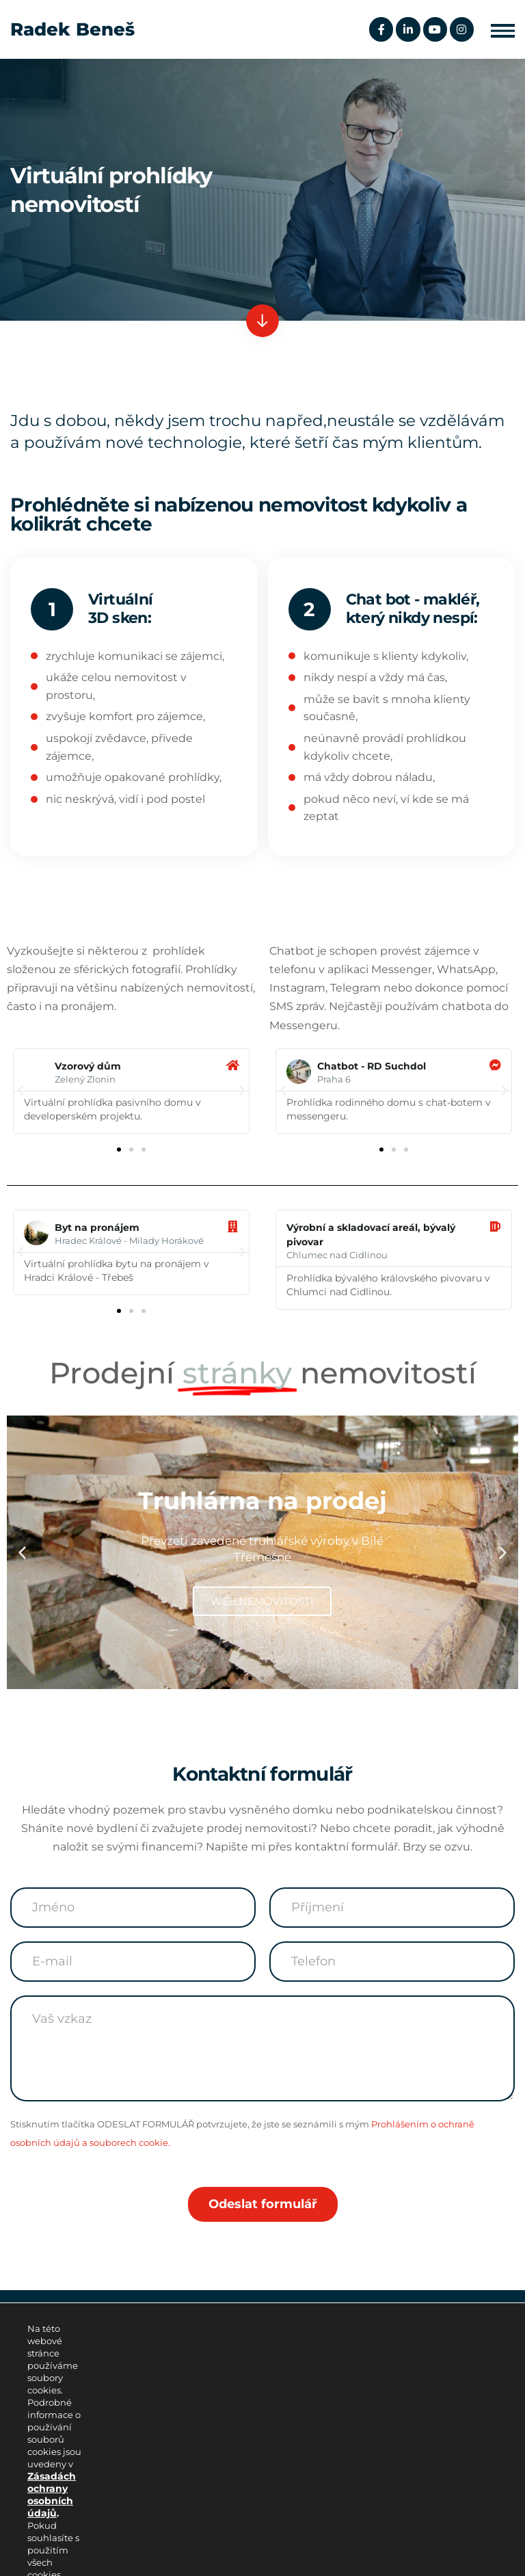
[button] (503, 30)
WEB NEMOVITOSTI (262, 1601)
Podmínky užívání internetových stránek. (113, 2525)
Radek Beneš (72, 29)
